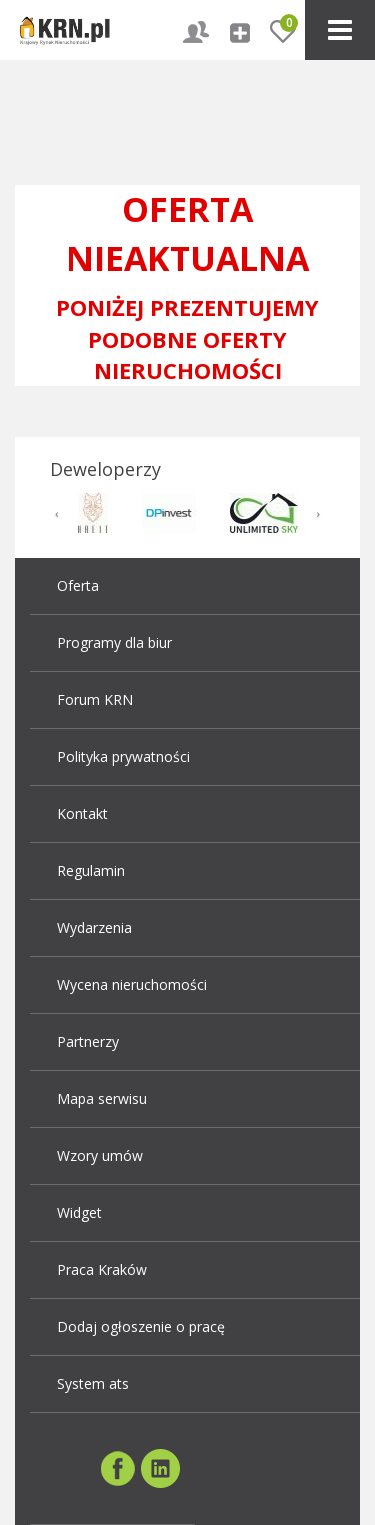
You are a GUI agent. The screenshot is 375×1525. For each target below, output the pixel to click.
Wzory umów (100, 1155)
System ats (93, 1383)
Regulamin (91, 870)
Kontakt (82, 813)
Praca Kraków (102, 1269)
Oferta (78, 585)
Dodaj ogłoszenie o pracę (141, 1326)
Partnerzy (88, 1041)
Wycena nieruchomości (132, 984)
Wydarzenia (94, 927)
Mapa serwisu (102, 1098)
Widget (79, 1212)
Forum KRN (95, 699)
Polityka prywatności (123, 756)
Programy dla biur (114, 642)
